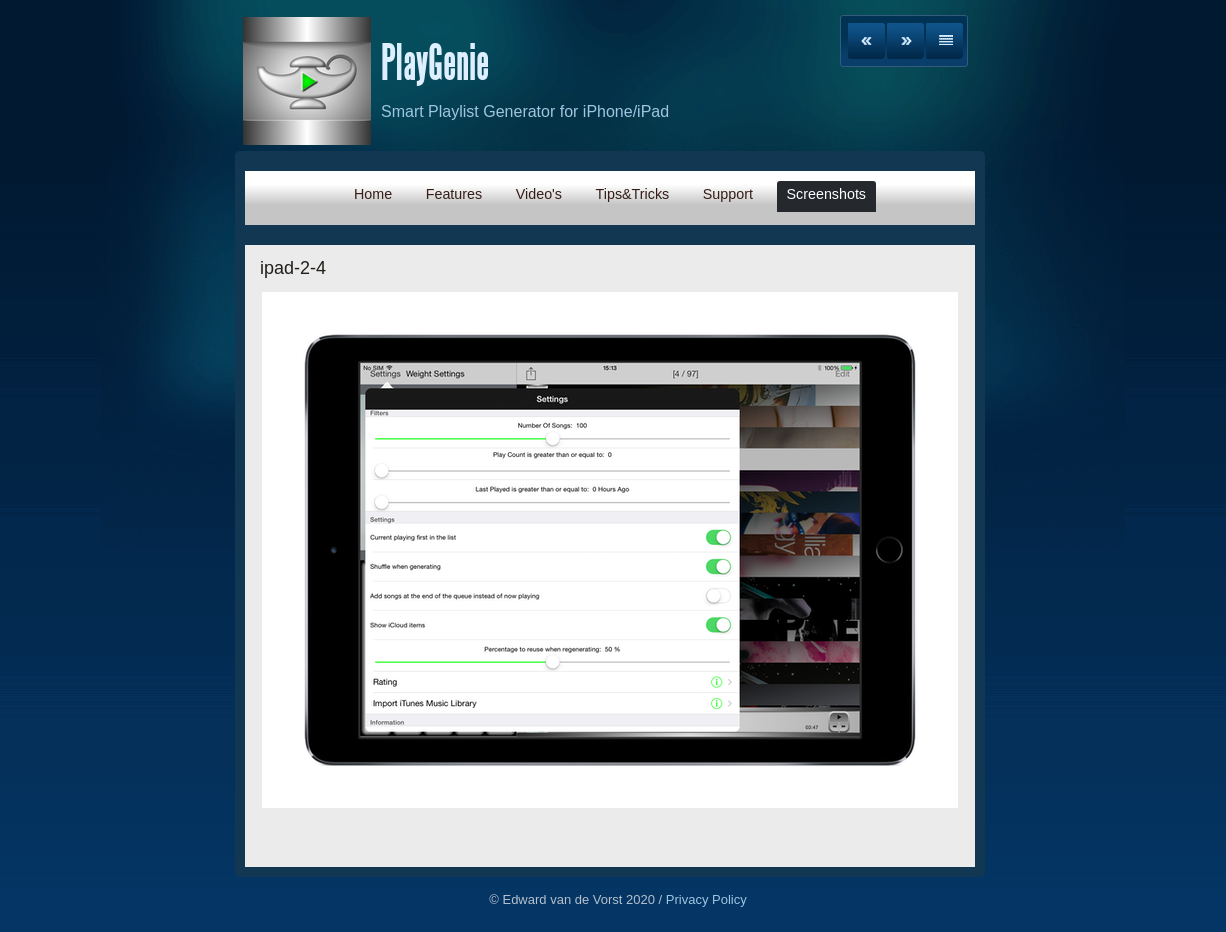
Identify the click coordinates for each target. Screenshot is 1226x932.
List (944, 41)
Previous (866, 41)
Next (905, 41)
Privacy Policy (706, 899)
